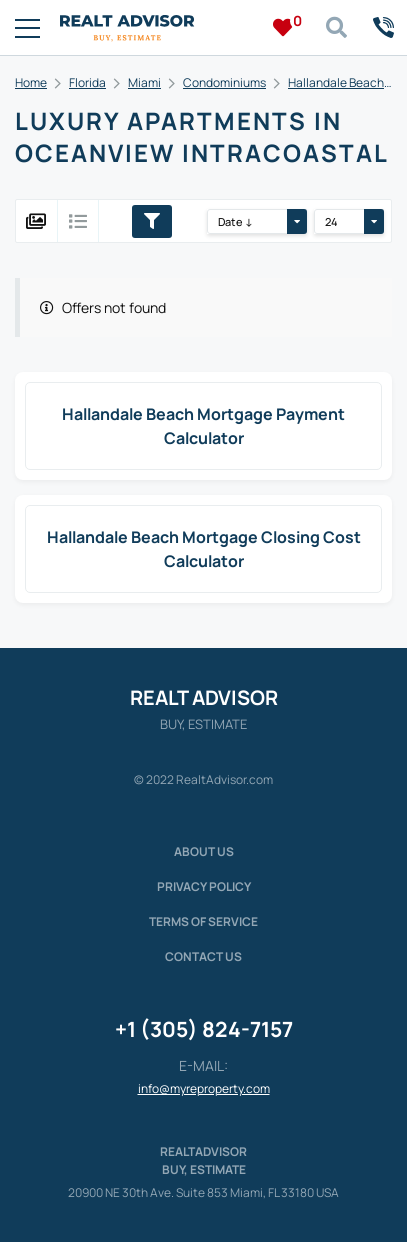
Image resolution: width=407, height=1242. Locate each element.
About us (204, 851)
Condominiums (224, 82)
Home (31, 82)
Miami (144, 82)
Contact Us (203, 956)
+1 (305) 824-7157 (204, 1029)
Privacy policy (204, 886)
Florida (87, 82)
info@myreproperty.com (204, 1088)
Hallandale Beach (336, 82)
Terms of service (203, 921)
